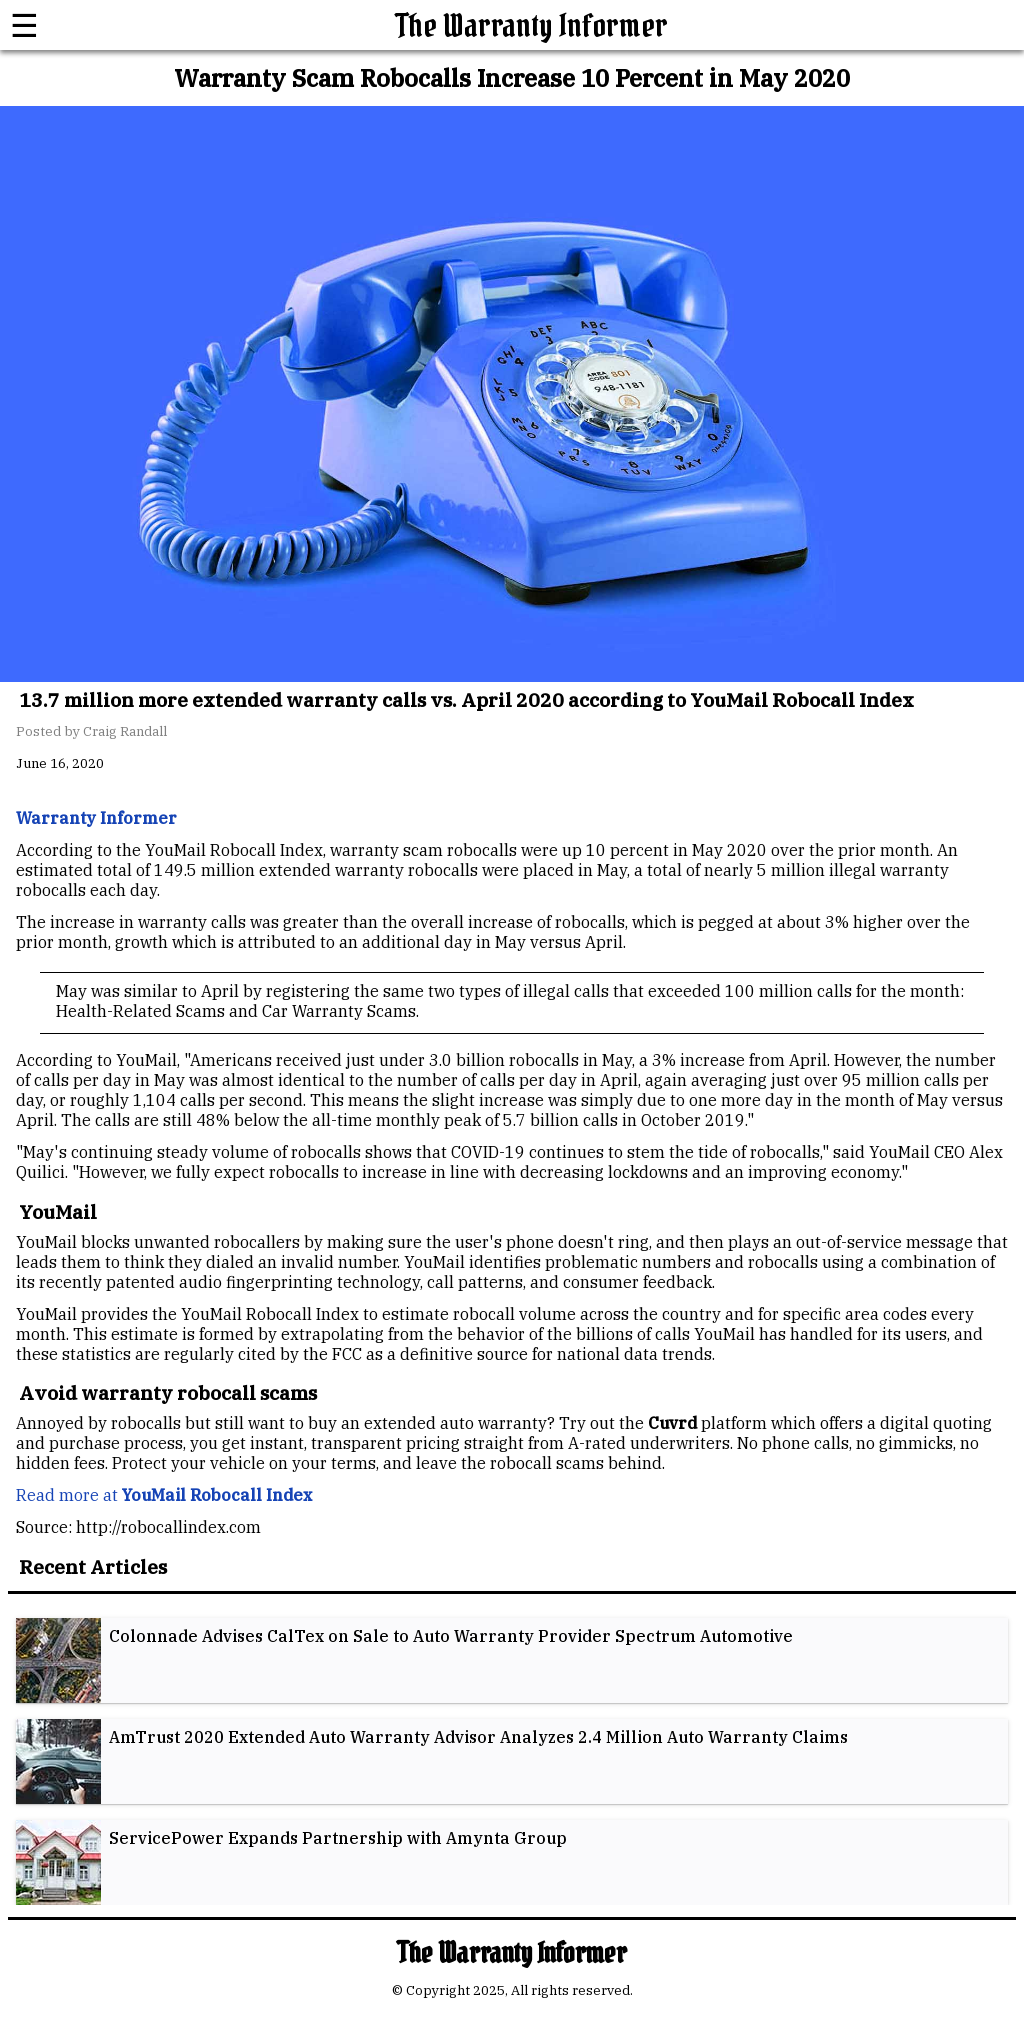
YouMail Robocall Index (270, 1314)
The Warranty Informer (532, 25)
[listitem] (512, 1660)
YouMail (146, 1060)
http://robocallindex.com (168, 1527)
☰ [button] (24, 25)
